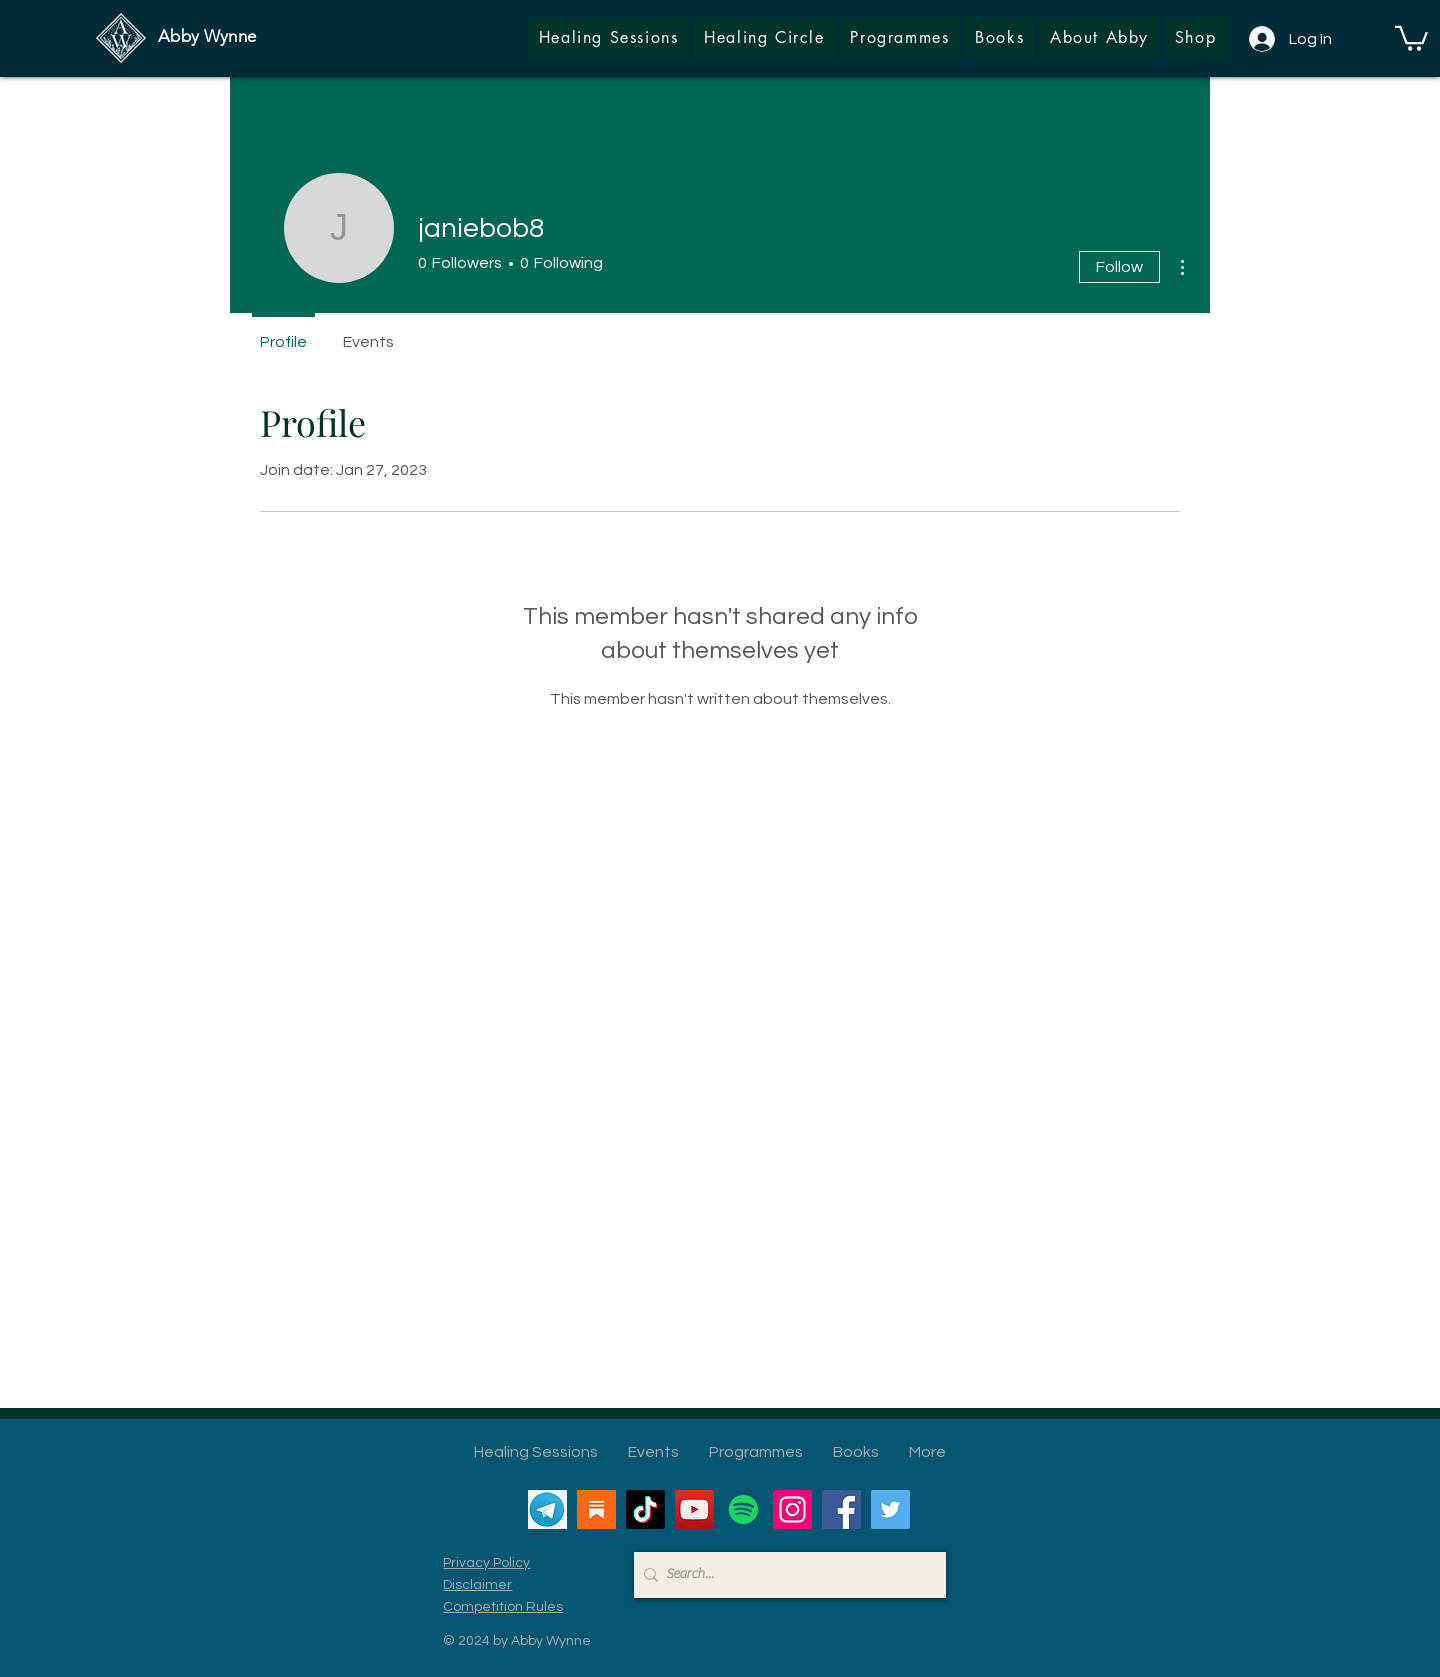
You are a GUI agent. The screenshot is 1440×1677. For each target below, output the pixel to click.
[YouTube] (694, 1509)
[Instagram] (792, 1509)
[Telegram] (547, 1509)
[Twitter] (890, 1509)
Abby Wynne (207, 36)
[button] (1195, 37)
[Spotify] (743, 1509)
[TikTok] (645, 1509)
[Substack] (596, 1509)
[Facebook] (841, 1509)
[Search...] (785, 1575)
